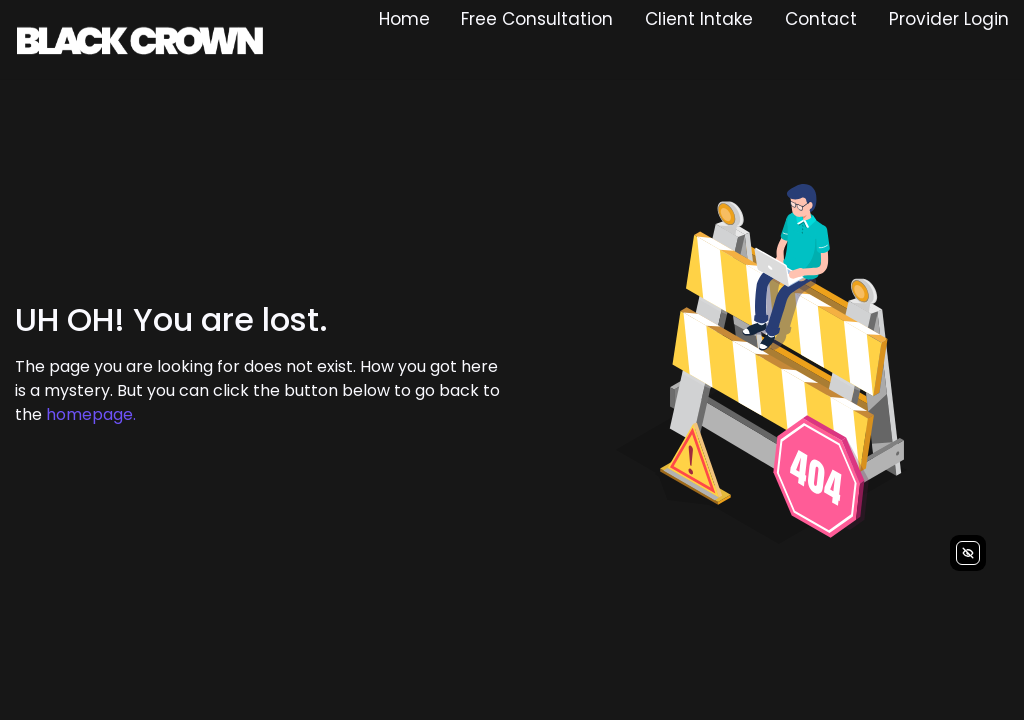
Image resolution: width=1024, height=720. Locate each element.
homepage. (91, 414)
